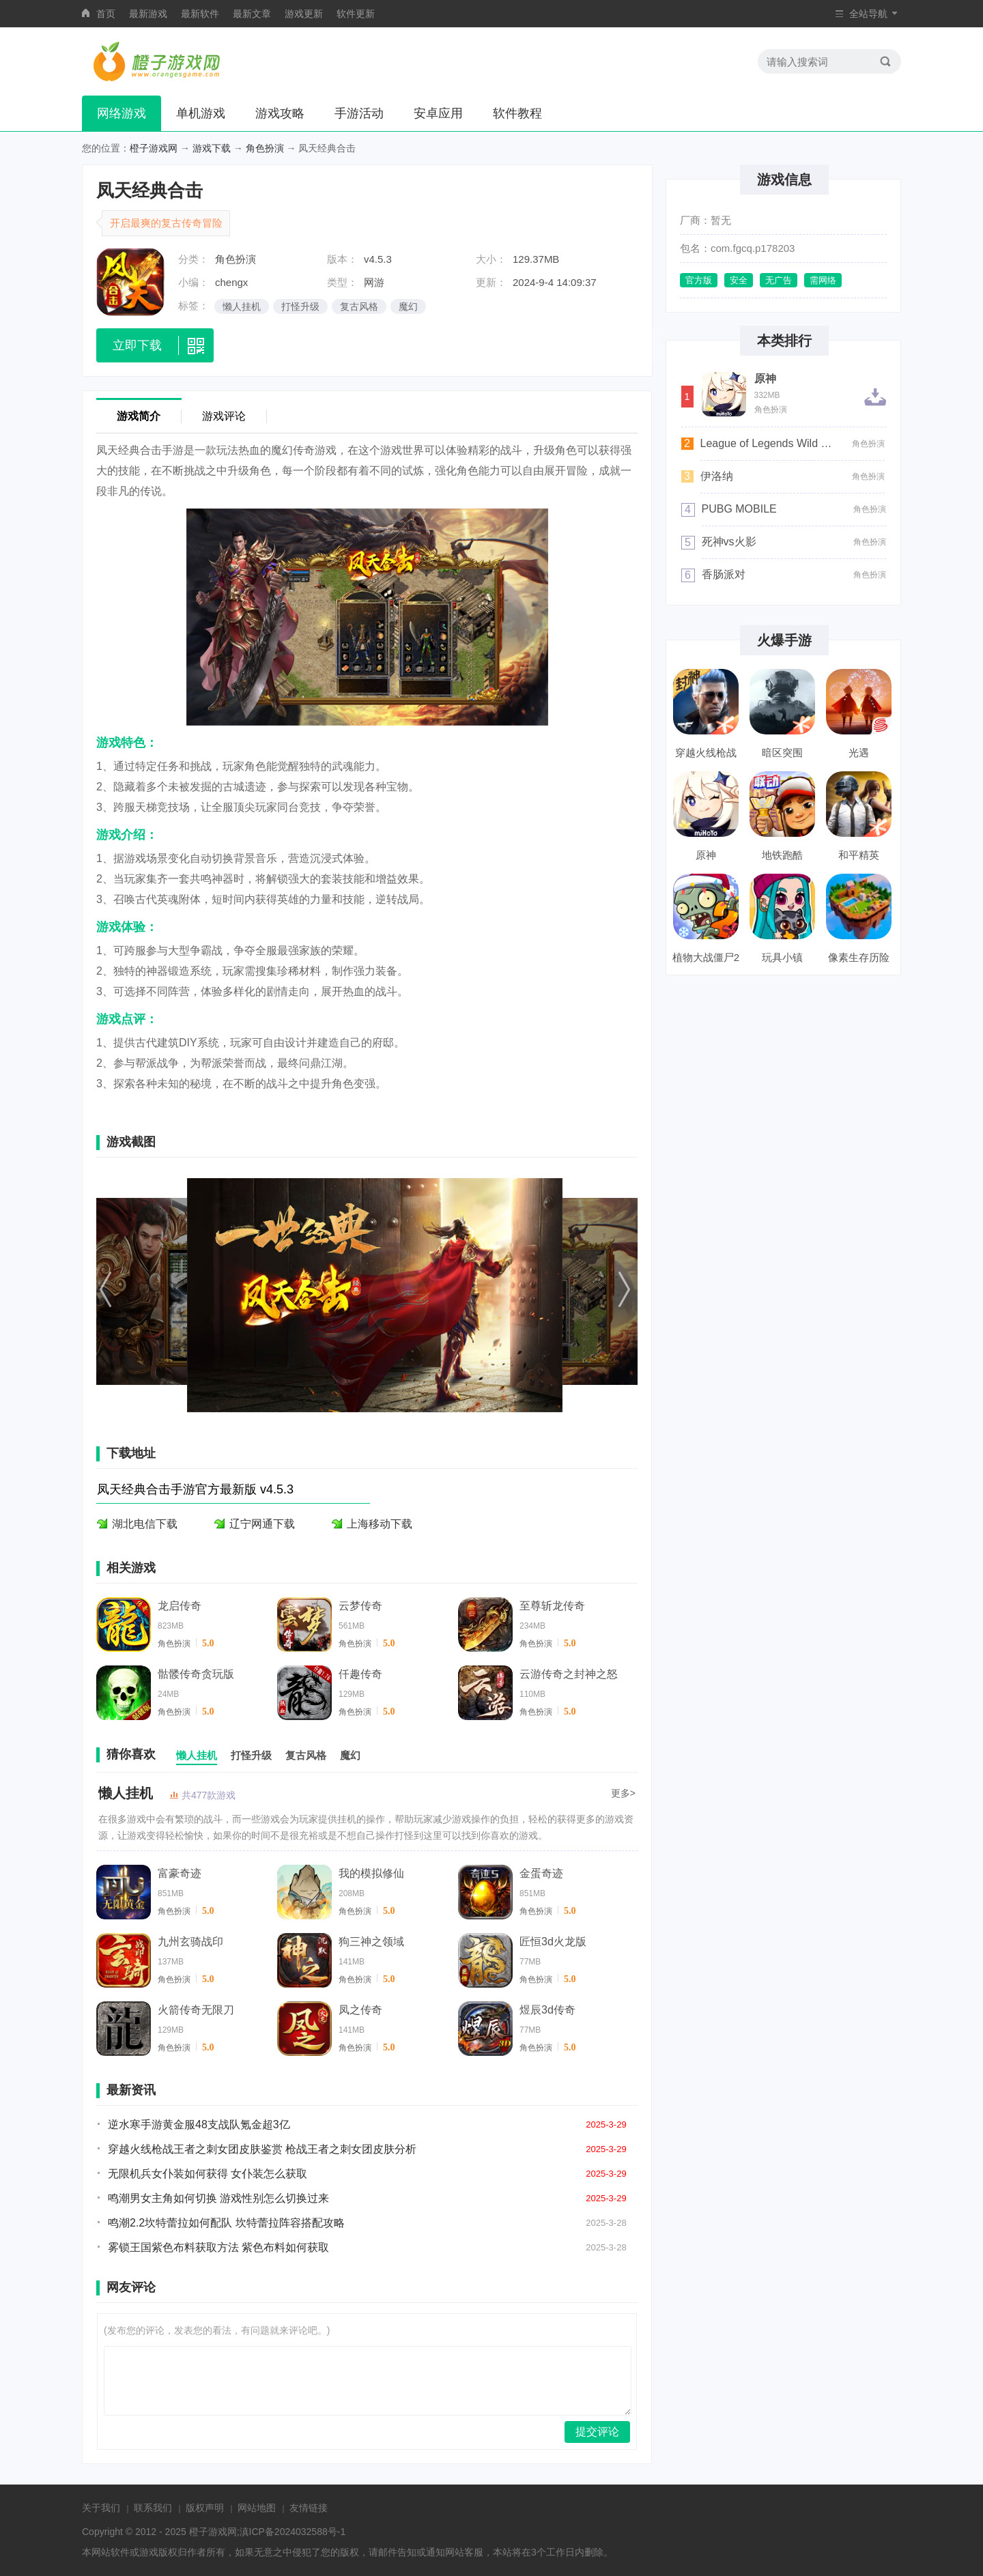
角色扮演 (265, 148)
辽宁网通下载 (262, 1524)
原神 (765, 378)
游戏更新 (304, 13)
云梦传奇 (360, 1606)
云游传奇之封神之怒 (568, 1674)
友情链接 (308, 2507)
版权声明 (205, 2507)
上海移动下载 (379, 1524)
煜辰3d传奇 (547, 2010)
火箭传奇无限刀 (196, 2010)
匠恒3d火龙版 (552, 1941)
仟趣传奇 (360, 1674)
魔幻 (408, 306)
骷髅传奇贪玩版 (196, 1674)
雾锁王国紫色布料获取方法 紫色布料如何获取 (218, 2247)
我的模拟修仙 (371, 1873)
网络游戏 (121, 113)
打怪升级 (300, 306)
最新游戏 (148, 13)
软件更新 (356, 13)
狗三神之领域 (371, 1941)
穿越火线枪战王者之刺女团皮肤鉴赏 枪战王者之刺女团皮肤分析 (262, 2149)
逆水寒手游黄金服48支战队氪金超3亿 (199, 2124)
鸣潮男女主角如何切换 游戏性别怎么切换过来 (218, 2198)
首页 (105, 13)
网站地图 (257, 2507)
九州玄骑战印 (190, 1941)
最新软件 (200, 13)
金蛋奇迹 (541, 1873)
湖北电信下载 (144, 1524)
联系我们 (153, 2507)
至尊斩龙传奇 (552, 1606)
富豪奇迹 (179, 1873)
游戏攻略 (279, 113)
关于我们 (101, 2507)
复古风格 (359, 306)
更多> (623, 1793)
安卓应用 (438, 113)
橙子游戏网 (153, 148)
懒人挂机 (242, 306)
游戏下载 (212, 148)
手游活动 (359, 113)
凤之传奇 (360, 2010)
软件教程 (517, 113)
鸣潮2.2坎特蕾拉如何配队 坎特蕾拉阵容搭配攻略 (226, 2223)
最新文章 (252, 13)
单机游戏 (200, 113)
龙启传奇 (179, 1606)
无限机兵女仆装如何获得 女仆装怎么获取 (207, 2173)
